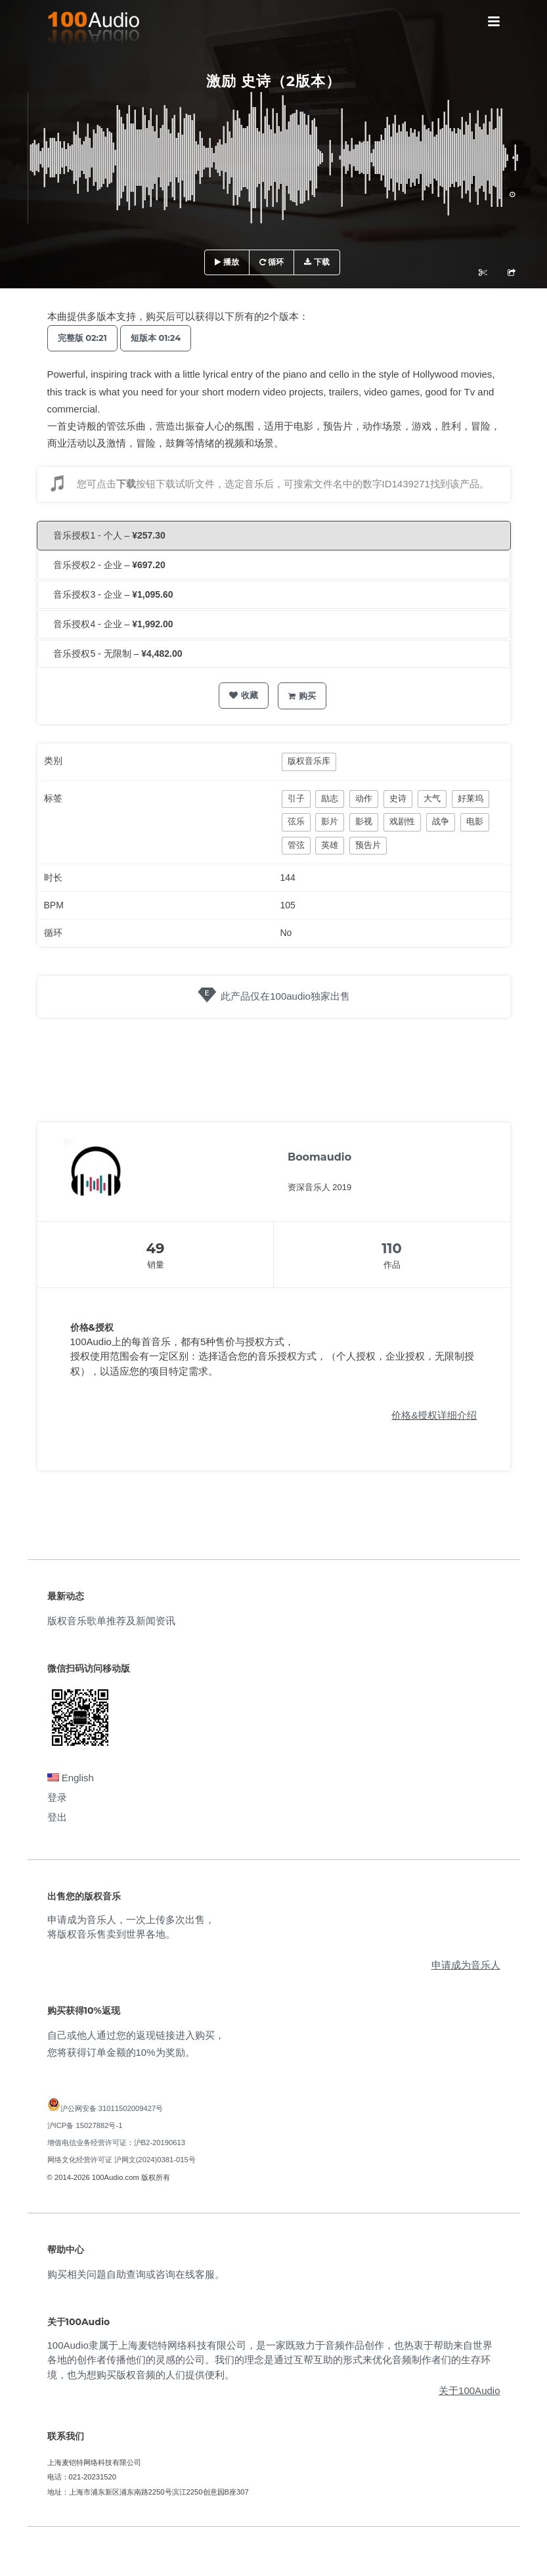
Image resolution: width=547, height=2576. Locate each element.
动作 (363, 798)
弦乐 (296, 821)
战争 (440, 821)
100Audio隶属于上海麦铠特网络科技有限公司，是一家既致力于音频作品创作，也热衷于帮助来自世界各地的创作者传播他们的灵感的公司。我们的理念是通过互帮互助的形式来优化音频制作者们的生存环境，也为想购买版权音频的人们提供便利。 (269, 2360)
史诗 (397, 798)
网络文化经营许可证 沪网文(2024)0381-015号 (121, 2160)
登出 (57, 1817)
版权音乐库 (309, 761)
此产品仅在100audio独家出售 (285, 996)
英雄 (329, 845)
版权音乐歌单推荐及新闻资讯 (111, 1620)
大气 (432, 798)
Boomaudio (319, 1157)
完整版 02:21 (82, 337)
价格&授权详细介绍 (434, 1415)
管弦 (296, 845)
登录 (57, 1797)
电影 (474, 821)
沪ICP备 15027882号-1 (85, 2125)
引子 (296, 798)
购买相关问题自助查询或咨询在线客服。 (136, 2274)
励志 (329, 798)
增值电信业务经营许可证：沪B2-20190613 (116, 2142)
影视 (363, 821)
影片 (329, 821)
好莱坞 (470, 798)
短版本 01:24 (156, 337)
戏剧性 (402, 821)
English (70, 1777)
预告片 (368, 845)
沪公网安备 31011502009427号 (112, 2108)
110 (392, 1248)
